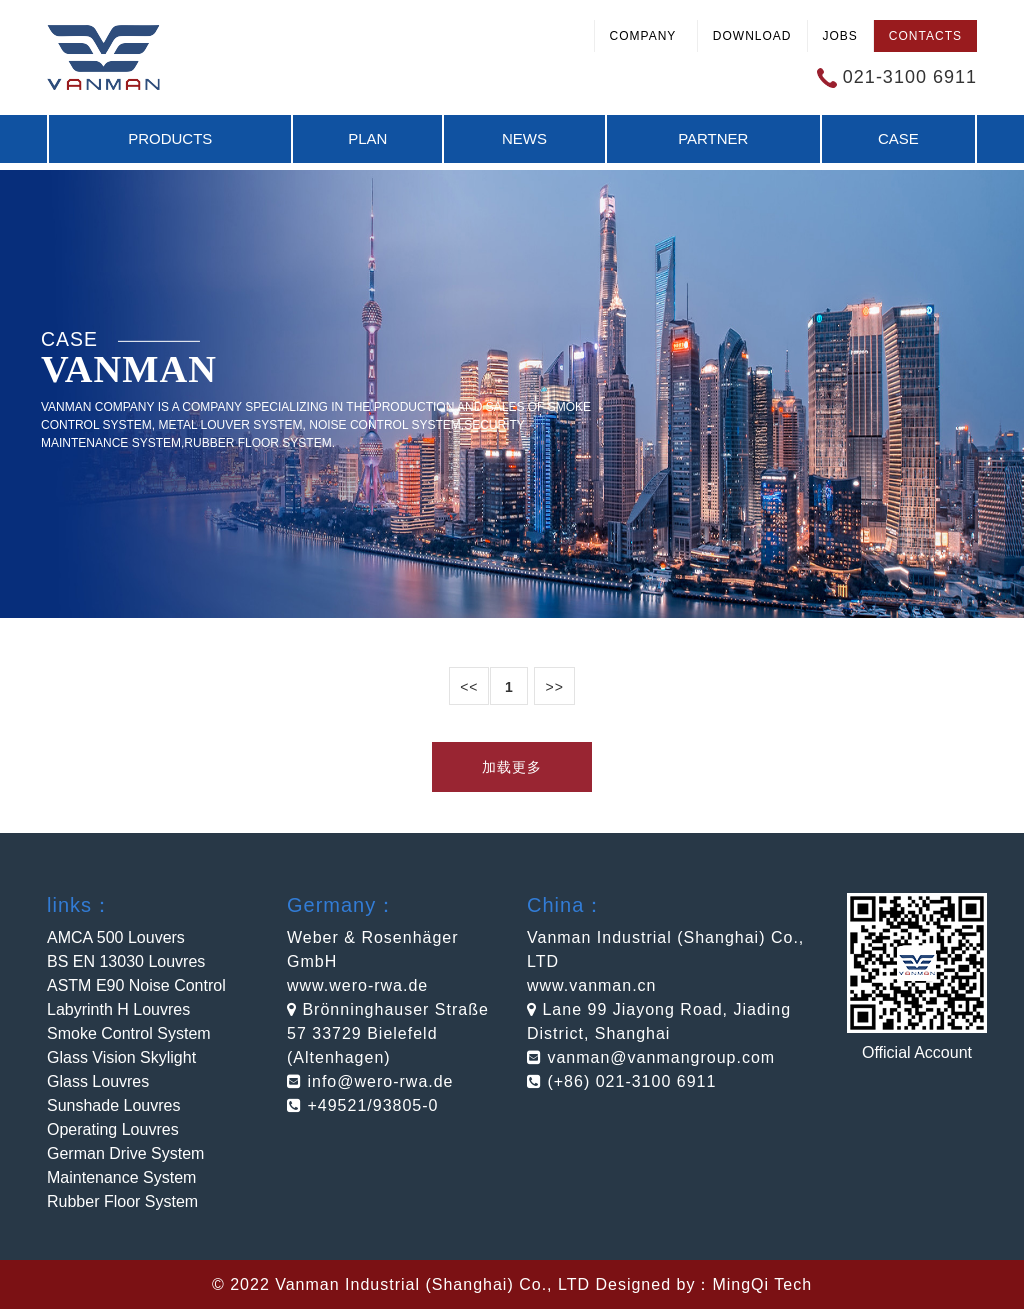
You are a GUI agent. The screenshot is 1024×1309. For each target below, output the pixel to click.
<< (469, 687)
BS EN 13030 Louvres (126, 961)
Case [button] (898, 138)
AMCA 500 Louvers (116, 937)
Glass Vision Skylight (121, 1057)
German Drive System (125, 1153)
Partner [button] (713, 138)
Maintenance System (121, 1177)
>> (554, 687)
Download (752, 36)
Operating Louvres (113, 1129)
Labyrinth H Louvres (118, 1009)
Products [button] (170, 138)
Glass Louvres (98, 1081)
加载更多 (512, 767)
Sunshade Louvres (113, 1105)
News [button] (524, 138)
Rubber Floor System (122, 1201)
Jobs (840, 36)
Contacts (925, 36)
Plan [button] (367, 138)
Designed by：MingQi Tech (703, 1284)
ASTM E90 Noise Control (136, 985)
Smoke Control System (129, 1033)
